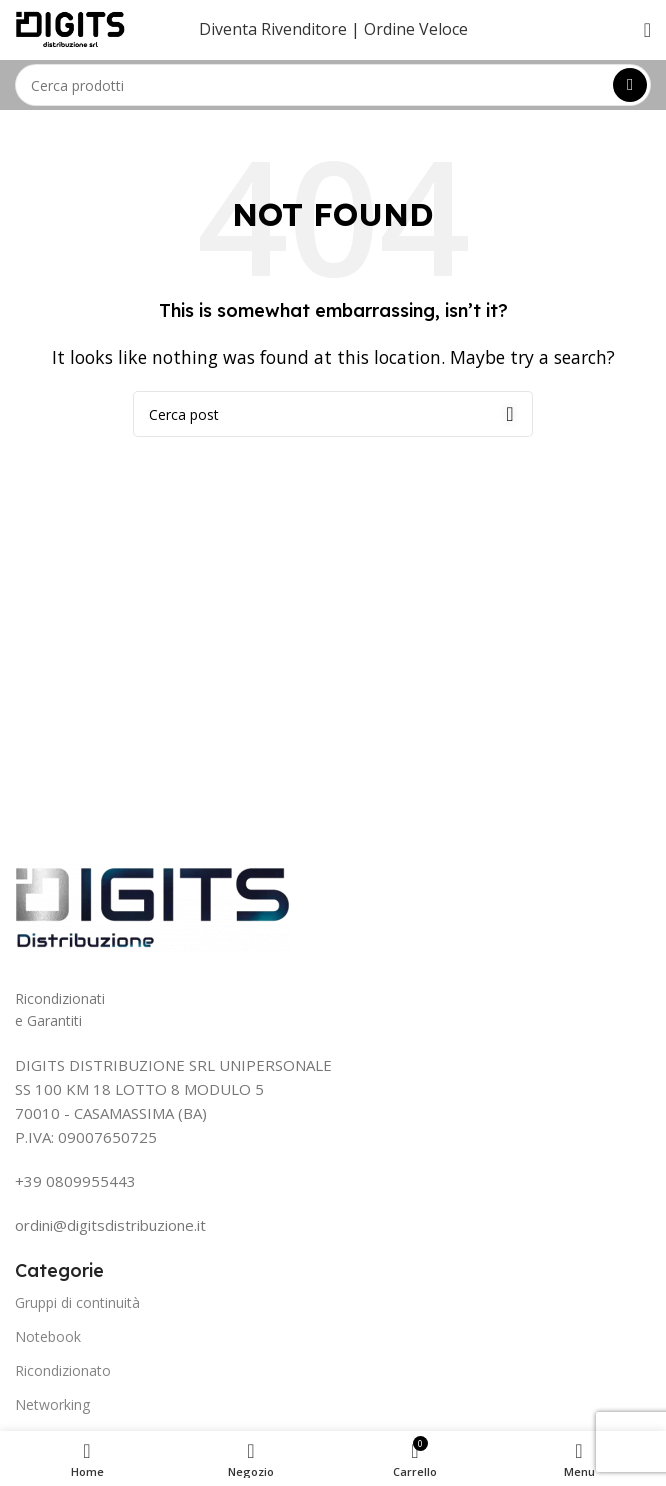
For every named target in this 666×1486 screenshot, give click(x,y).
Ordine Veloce (416, 29)
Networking (52, 1404)
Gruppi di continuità (77, 1302)
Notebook (48, 1336)
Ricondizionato (63, 1370)
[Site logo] (70, 28)
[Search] (333, 85)
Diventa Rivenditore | (279, 29)
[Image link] (152, 906)
